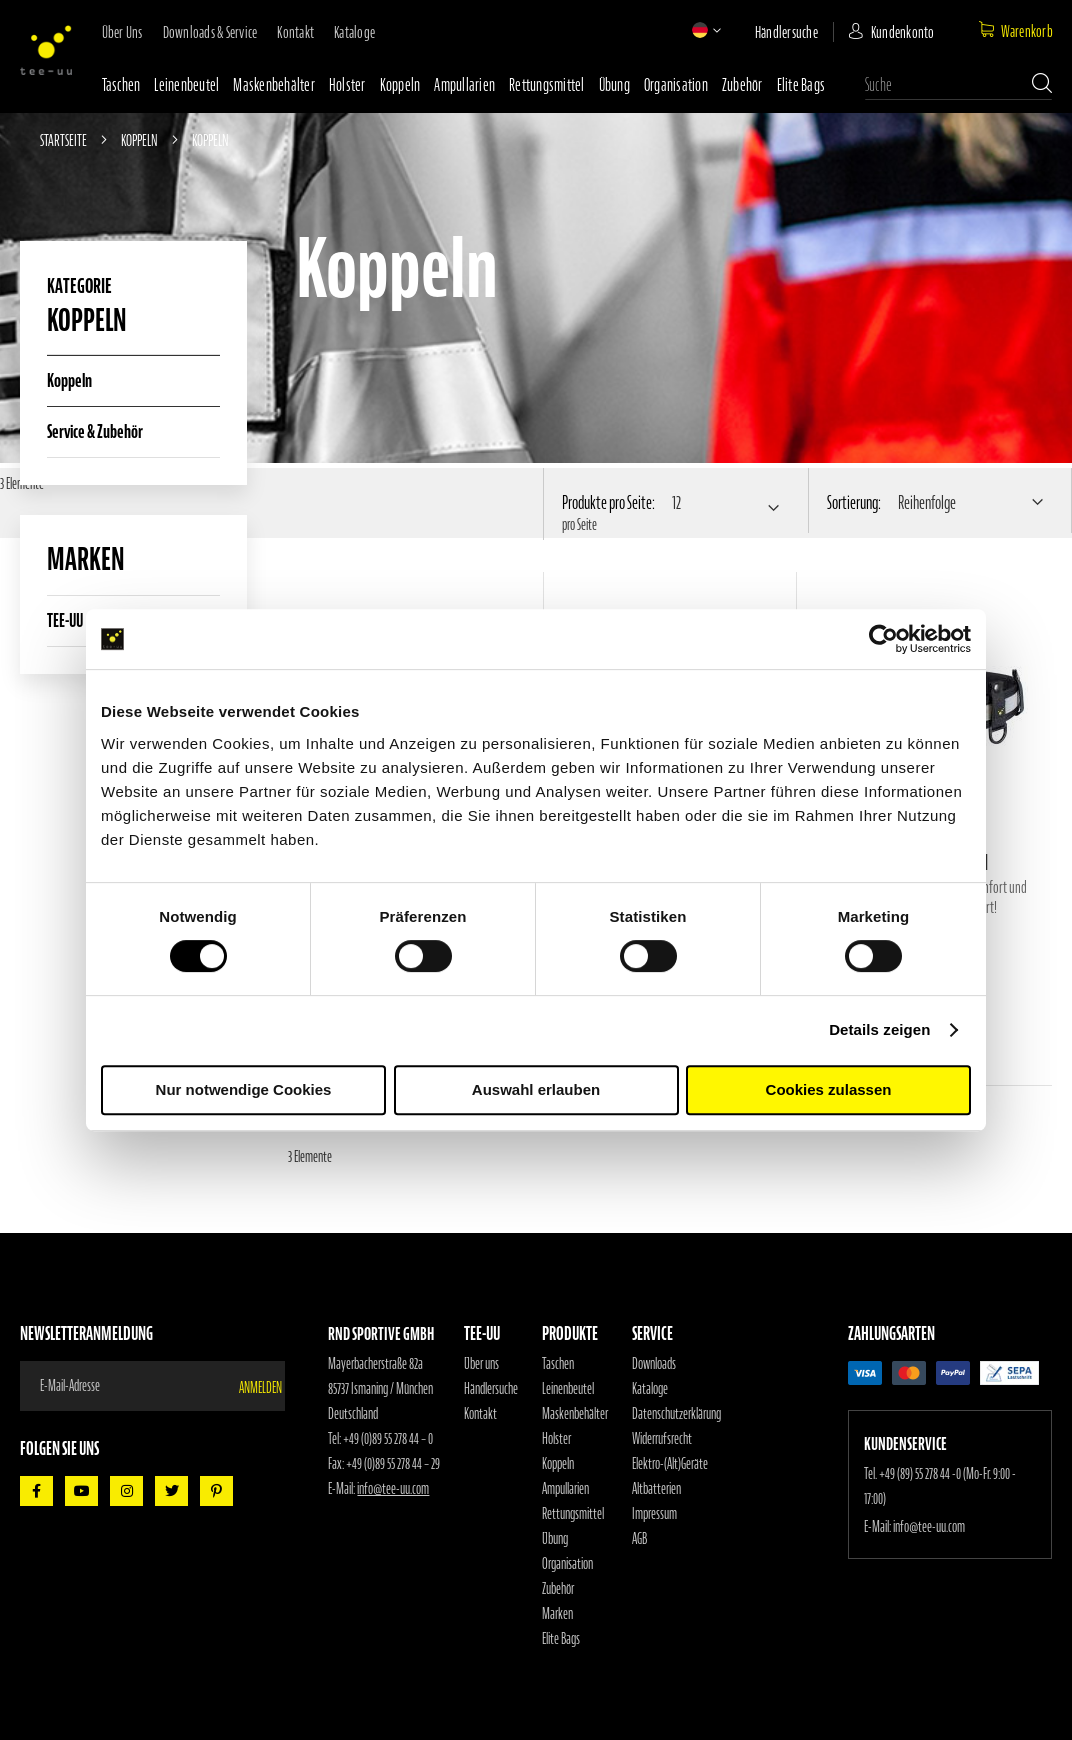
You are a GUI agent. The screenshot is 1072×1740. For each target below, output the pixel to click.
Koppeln (400, 85)
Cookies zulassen (829, 1089)
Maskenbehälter (274, 85)
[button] (700, 30)
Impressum (654, 1514)
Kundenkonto (903, 32)
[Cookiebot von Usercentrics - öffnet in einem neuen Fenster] (883, 639)
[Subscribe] (262, 1386)
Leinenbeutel (186, 85)
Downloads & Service (210, 32)
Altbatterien (656, 1489)
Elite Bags (801, 85)
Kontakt (295, 32)
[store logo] (46, 50)
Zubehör (742, 85)
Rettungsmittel (547, 85)
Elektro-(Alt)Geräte (670, 1464)
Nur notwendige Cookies (244, 1089)
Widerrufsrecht (662, 1439)
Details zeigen (879, 1029)
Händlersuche (786, 32)
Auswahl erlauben (536, 1089)
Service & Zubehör (95, 431)
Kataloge (354, 32)
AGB (639, 1539)
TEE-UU (65, 620)
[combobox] (958, 85)
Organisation (676, 85)
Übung (614, 85)
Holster (347, 85)
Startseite (64, 140)
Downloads (654, 1364)
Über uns (122, 32)
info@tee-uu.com (393, 1489)
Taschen (121, 85)
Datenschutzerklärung (676, 1414)
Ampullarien (464, 85)
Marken (557, 1614)
